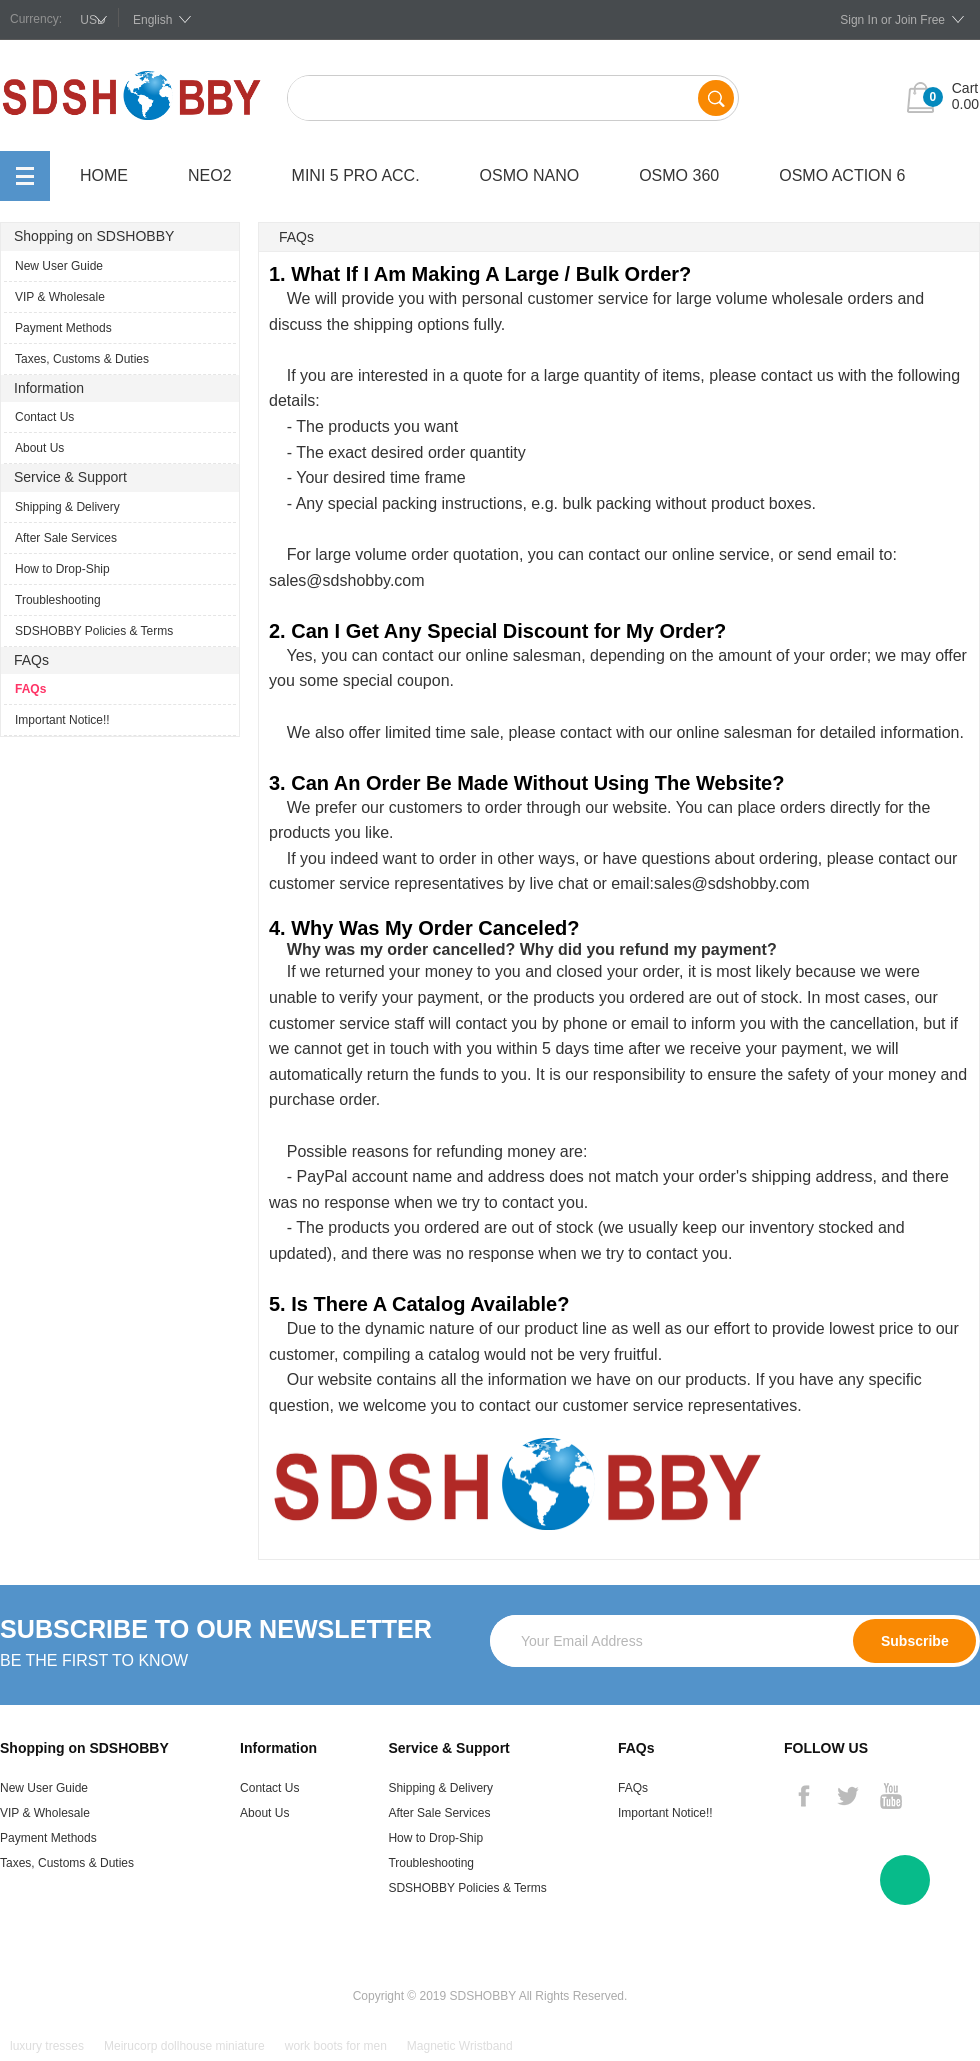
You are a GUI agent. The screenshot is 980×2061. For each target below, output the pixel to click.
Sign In (858, 20)
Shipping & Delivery (67, 507)
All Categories (25, 176)
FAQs (30, 689)
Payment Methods (63, 328)
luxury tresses (47, 2046)
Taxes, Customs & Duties (82, 359)
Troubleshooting (58, 600)
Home (104, 175)
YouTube (891, 1796)
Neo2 (210, 175)
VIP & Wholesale (60, 297)
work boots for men (336, 2046)
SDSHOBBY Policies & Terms (94, 631)
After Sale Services (66, 538)
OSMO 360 (679, 175)
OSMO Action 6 (842, 175)
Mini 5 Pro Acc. (356, 175)
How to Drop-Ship (62, 569)
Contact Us (44, 417)
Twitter (847, 1796)
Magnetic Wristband (460, 2046)
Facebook (804, 1796)
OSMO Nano (530, 175)
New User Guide (59, 266)
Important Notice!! (62, 720)
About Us (39, 448)
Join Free (920, 20)
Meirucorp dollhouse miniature (184, 2046)
